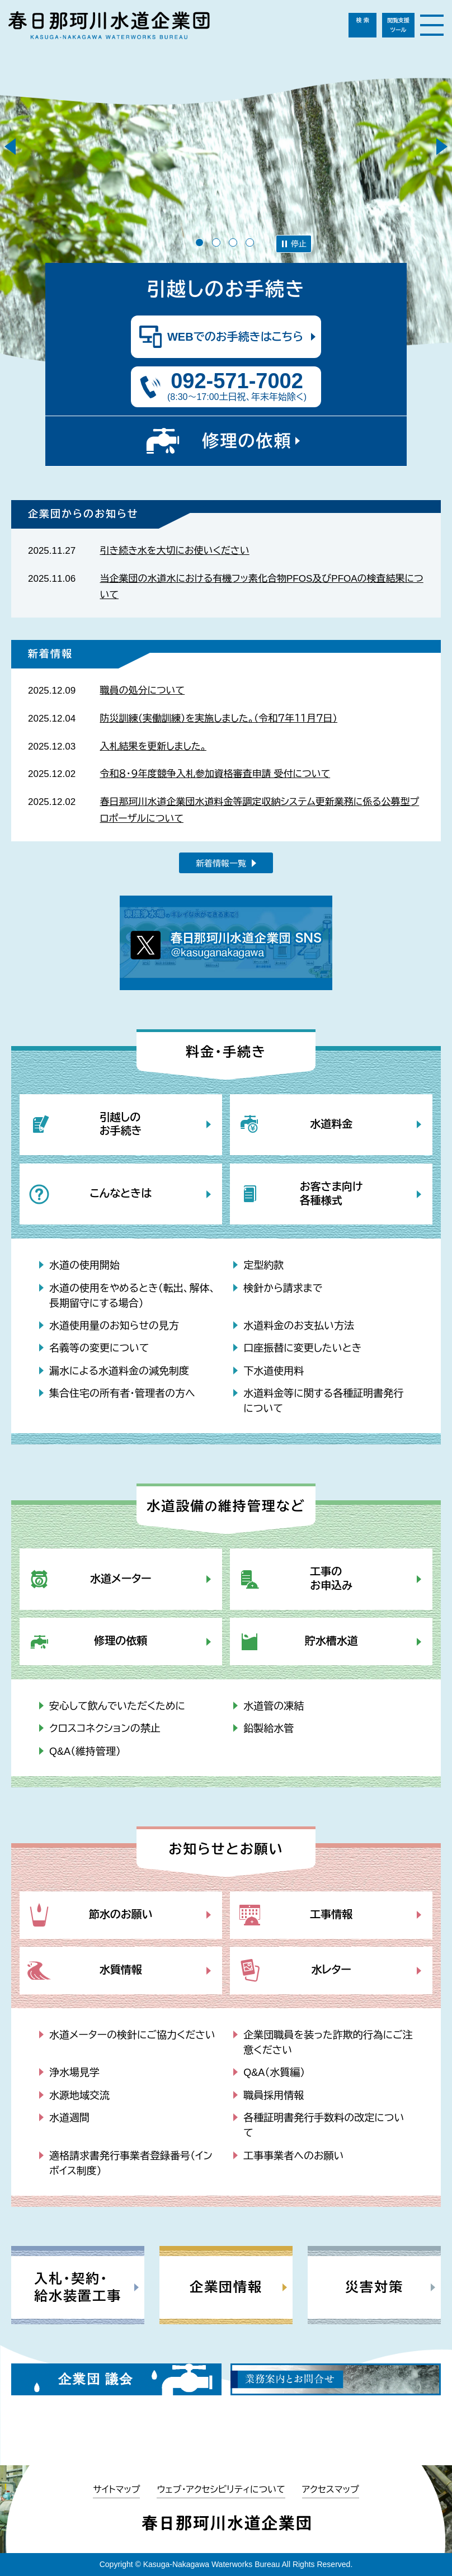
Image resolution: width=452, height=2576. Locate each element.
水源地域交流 (79, 2095)
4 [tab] (250, 242)
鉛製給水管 (268, 1728)
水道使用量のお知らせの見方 (114, 1325)
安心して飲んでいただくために (117, 1706)
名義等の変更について (99, 1348)
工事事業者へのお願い (293, 2155)
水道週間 (69, 2117)
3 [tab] (233, 242)
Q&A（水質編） (274, 2072)
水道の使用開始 (84, 1265)
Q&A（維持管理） (85, 1751)
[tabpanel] (226, 220)
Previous (10, 146)
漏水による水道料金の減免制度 (119, 1371)
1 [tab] (199, 242)
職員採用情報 (273, 2095)
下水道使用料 (273, 1371)
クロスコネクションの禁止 (105, 1728)
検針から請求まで (282, 1288)
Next (442, 146)
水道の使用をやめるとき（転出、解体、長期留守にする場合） (132, 1296)
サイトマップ (116, 2489)
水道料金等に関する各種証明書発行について (323, 1401)
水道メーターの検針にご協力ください (132, 2035)
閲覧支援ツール (398, 25)
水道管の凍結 (273, 1706)
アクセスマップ (330, 2489)
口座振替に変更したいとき (302, 1348)
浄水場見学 (74, 2072)
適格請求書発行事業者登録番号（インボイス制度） (131, 2163)
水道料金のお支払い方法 (298, 1325)
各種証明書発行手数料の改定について (323, 2125)
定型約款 (263, 1265)
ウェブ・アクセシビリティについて (221, 2489)
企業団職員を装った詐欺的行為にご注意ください (327, 2042)
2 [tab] (216, 242)
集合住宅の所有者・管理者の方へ (122, 1393)
